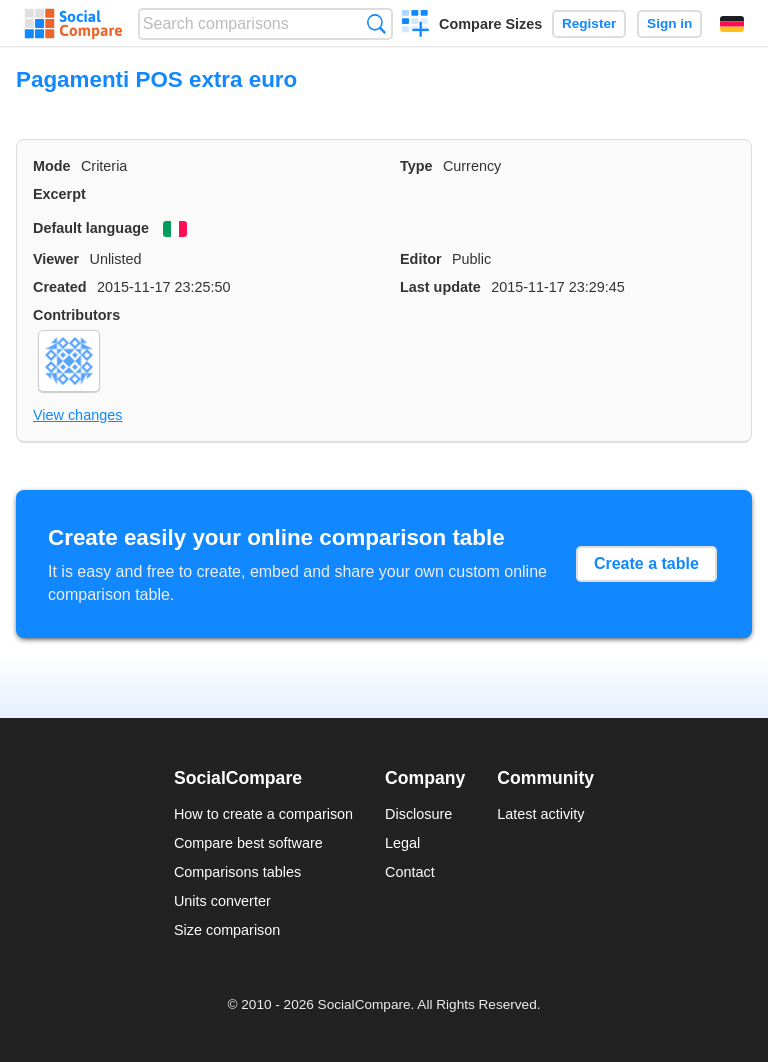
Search (376, 23)
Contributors (76, 315)
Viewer (56, 259)
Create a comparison (415, 26)
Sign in (669, 23)
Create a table (646, 563)
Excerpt (59, 194)
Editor (421, 259)
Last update (440, 287)
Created (60, 287)
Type (416, 166)
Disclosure (418, 814)
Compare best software (248, 843)
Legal (402, 843)
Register (589, 23)
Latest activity (540, 814)
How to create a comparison (263, 814)
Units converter (222, 901)
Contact (410, 872)
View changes (77, 415)
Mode (52, 166)
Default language (91, 228)
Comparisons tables (237, 872)
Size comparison (227, 930)
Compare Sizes (490, 24)
